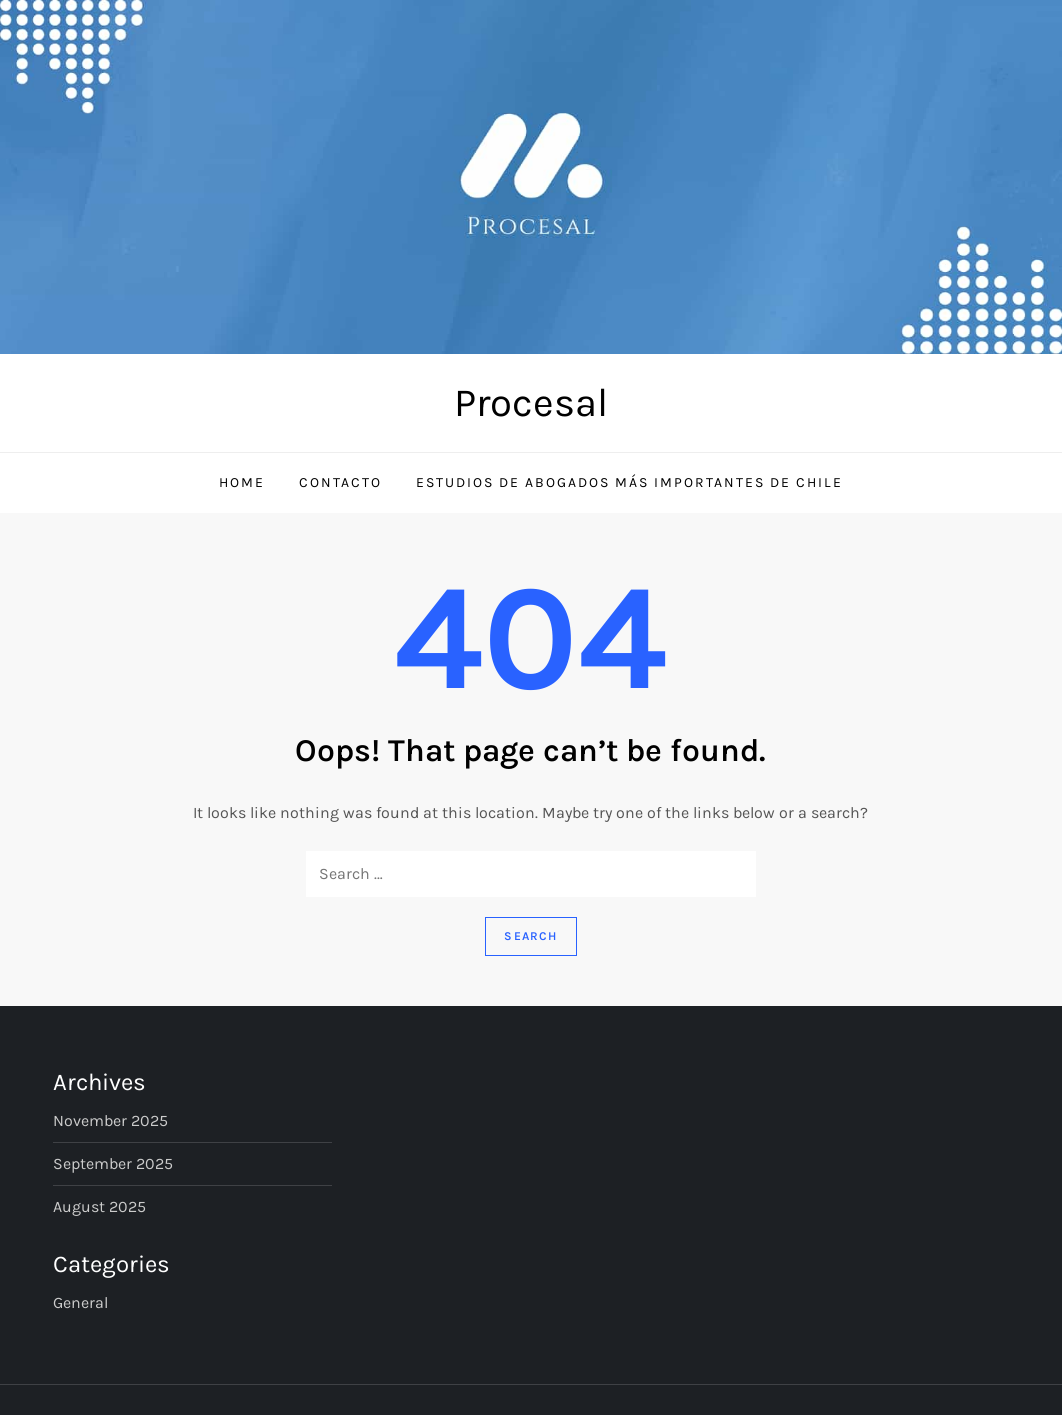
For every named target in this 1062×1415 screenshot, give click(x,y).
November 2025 (110, 1120)
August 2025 (99, 1206)
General (80, 1302)
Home (242, 482)
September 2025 (113, 1163)
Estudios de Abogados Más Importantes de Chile (629, 482)
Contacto (340, 482)
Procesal (531, 402)
